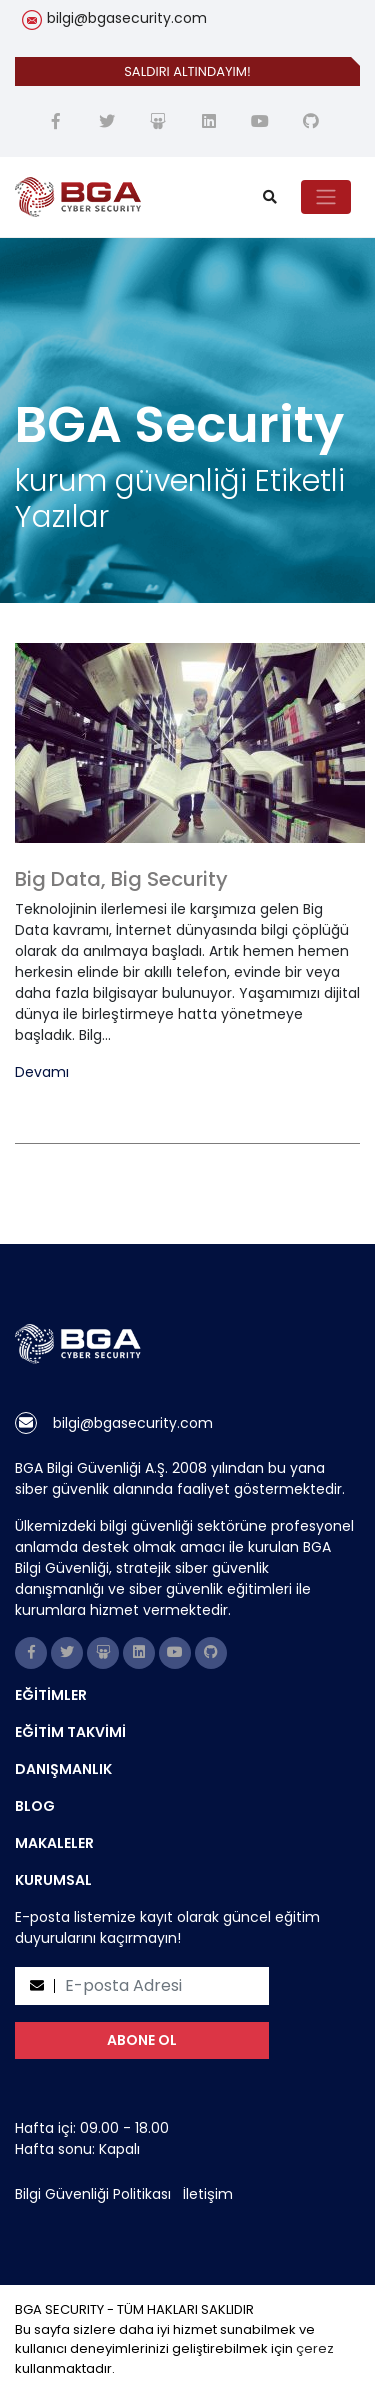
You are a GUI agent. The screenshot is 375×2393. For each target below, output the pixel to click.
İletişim (208, 2194)
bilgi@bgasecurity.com (127, 18)
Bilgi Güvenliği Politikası (93, 2194)
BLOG (35, 1806)
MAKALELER (54, 1843)
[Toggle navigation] (326, 197)
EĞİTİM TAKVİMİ (70, 1732)
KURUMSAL (53, 1880)
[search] (270, 197)
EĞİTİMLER (51, 1695)
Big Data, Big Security (121, 879)
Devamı (42, 1072)
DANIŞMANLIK (63, 1769)
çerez (315, 2348)
